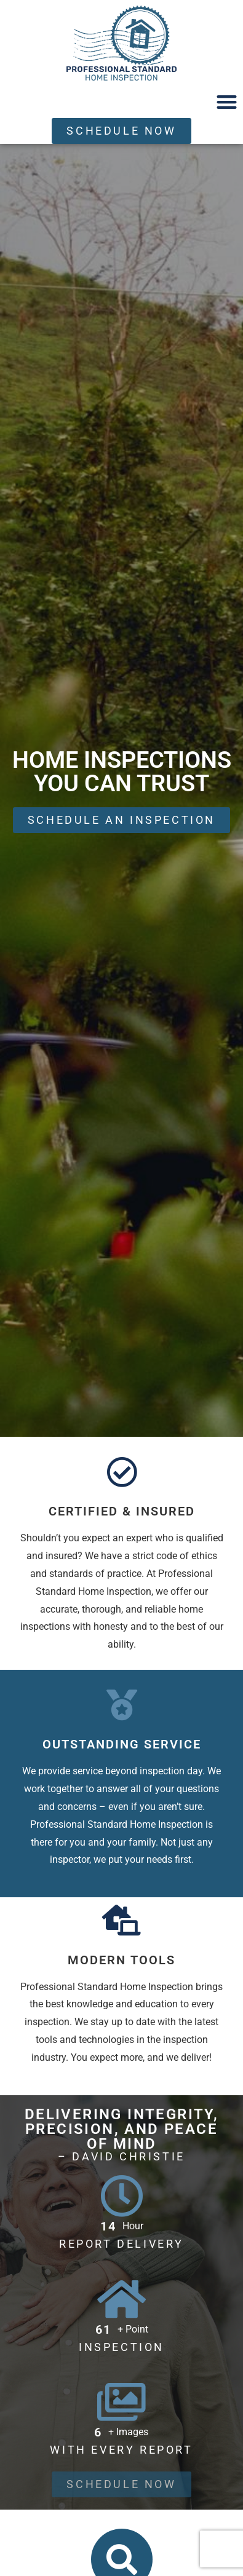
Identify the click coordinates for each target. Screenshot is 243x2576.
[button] (227, 102)
